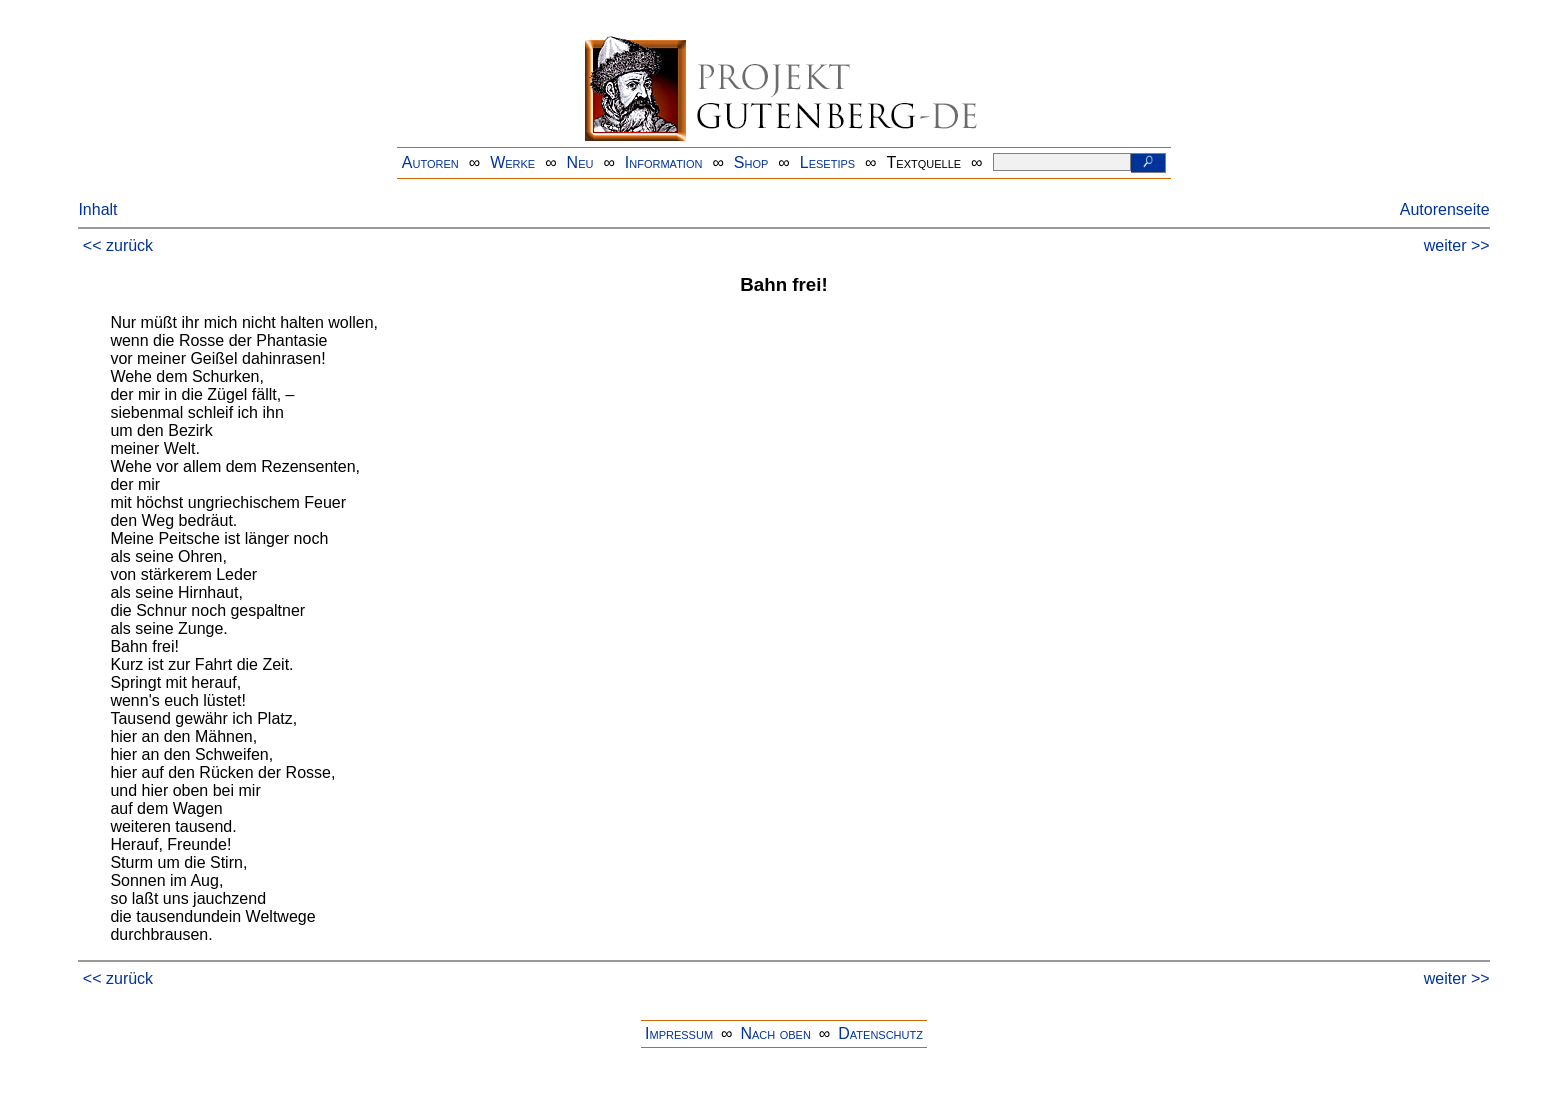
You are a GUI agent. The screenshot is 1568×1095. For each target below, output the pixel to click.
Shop (751, 162)
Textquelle (924, 162)
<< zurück (118, 245)
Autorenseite (1445, 209)
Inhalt (97, 209)
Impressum (679, 1033)
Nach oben (775, 1033)
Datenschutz (880, 1033)
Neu (580, 162)
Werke (512, 162)
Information (664, 162)
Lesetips (827, 162)
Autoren (430, 162)
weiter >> (1457, 245)
